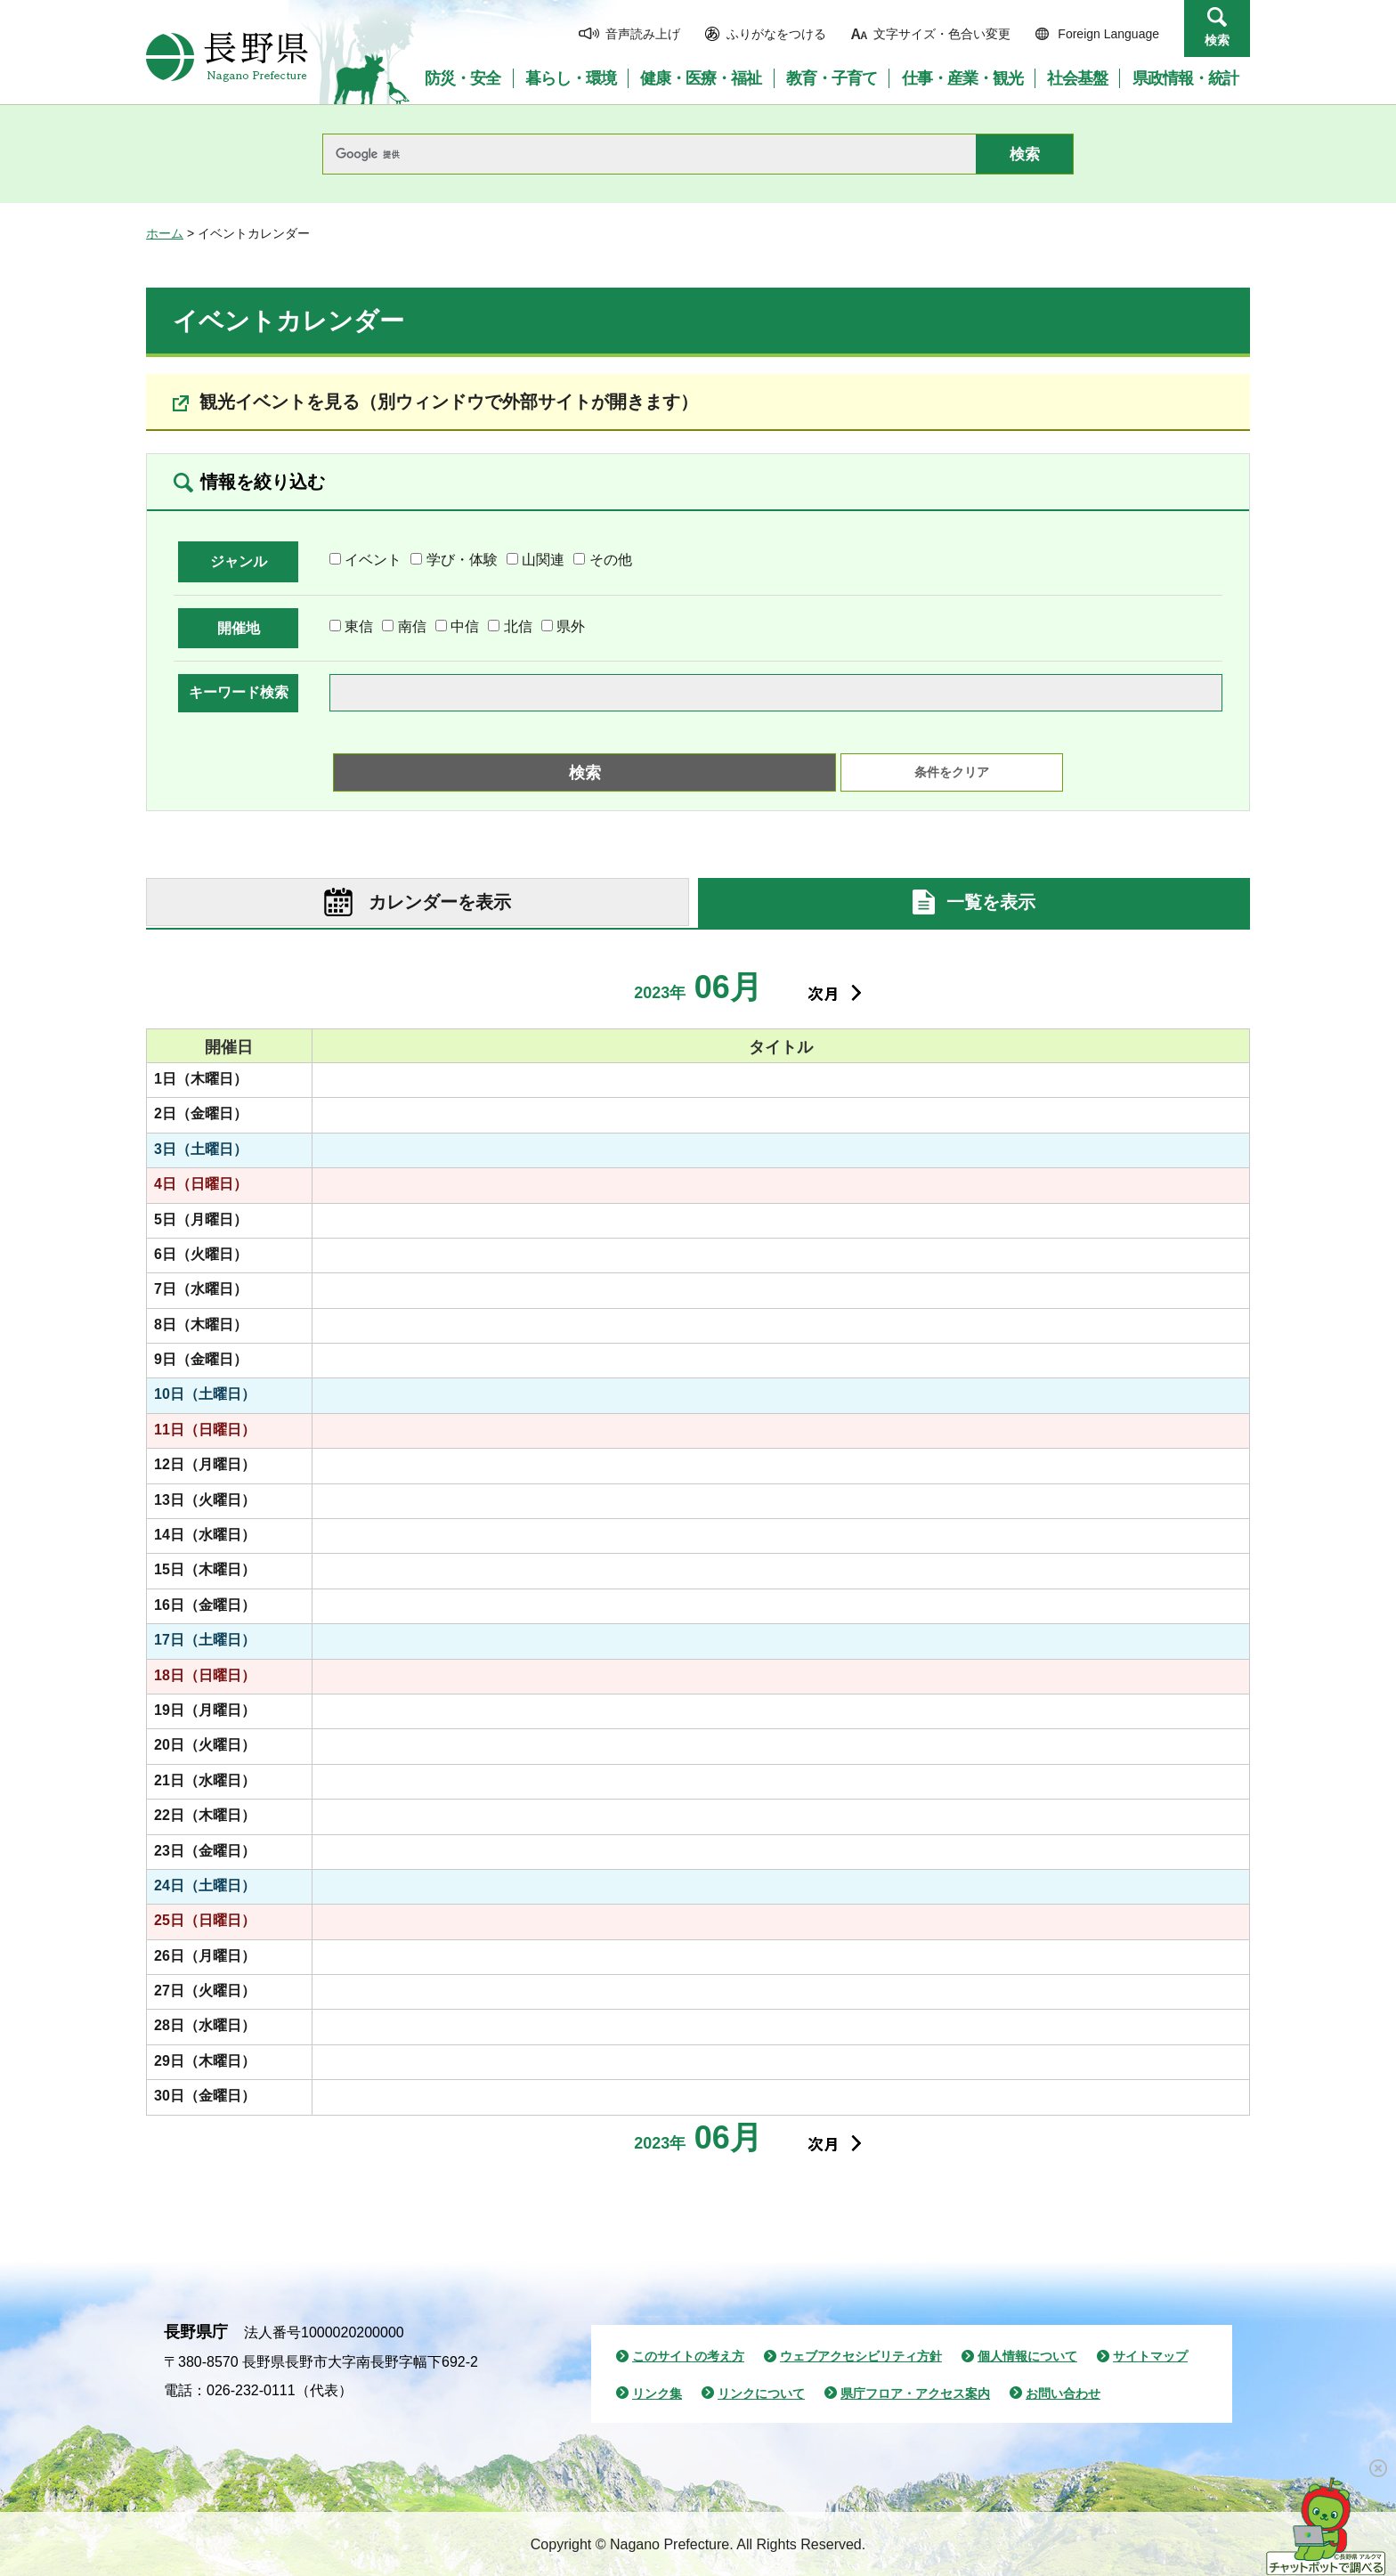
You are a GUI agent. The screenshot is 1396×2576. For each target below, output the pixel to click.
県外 (570, 626)
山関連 (543, 559)
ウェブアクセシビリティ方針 (861, 2356)
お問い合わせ (1063, 2393)
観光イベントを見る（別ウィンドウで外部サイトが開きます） (448, 401)
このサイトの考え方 (688, 2356)
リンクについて (761, 2393)
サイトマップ (1150, 2356)
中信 (464, 626)
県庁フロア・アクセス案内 (915, 2393)
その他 (610, 559)
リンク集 (657, 2393)
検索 (1217, 40)
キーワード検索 (238, 692)
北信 (518, 626)
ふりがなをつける (776, 34)
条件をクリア (951, 772)
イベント (373, 559)
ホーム (164, 233)
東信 (359, 626)
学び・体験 (462, 559)
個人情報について (1027, 2356)
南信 (412, 626)
